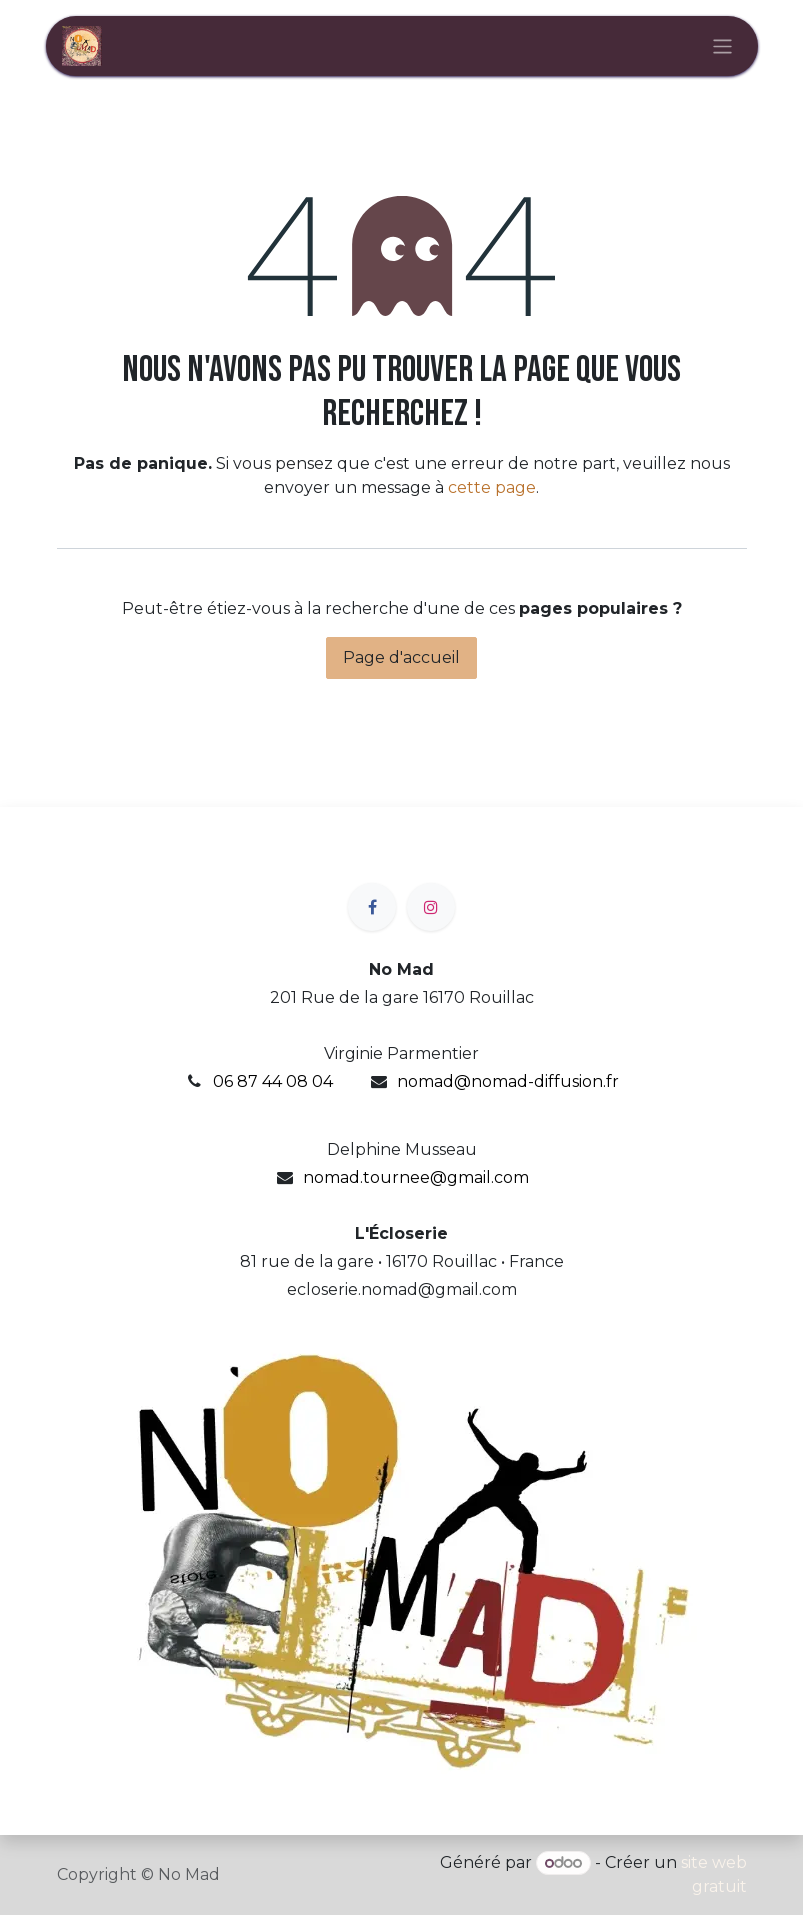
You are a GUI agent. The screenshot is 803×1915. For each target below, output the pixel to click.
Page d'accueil (401, 657)
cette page (492, 487)
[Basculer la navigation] (722, 45)
